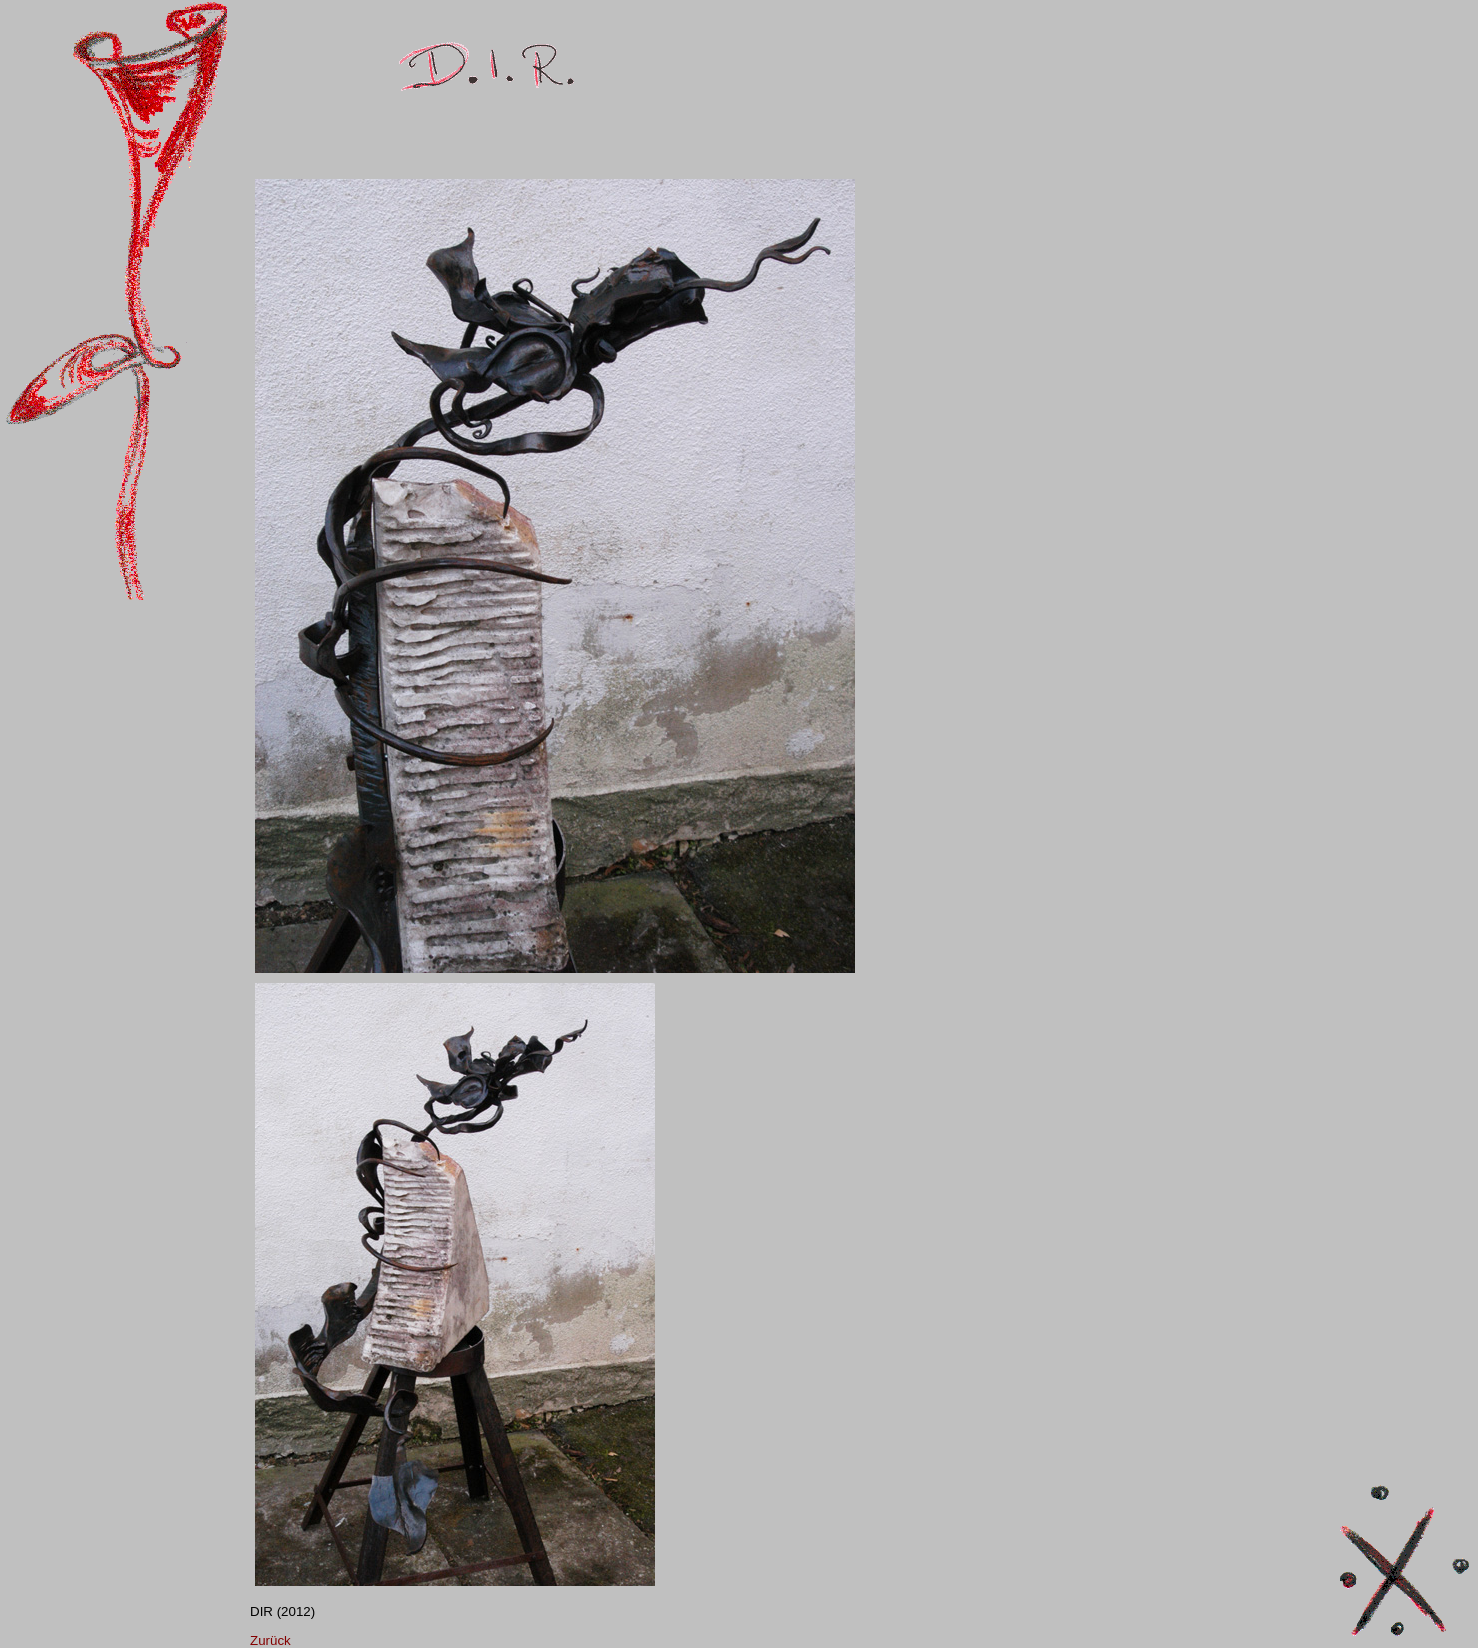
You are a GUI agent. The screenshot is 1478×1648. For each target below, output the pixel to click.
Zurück (270, 1640)
